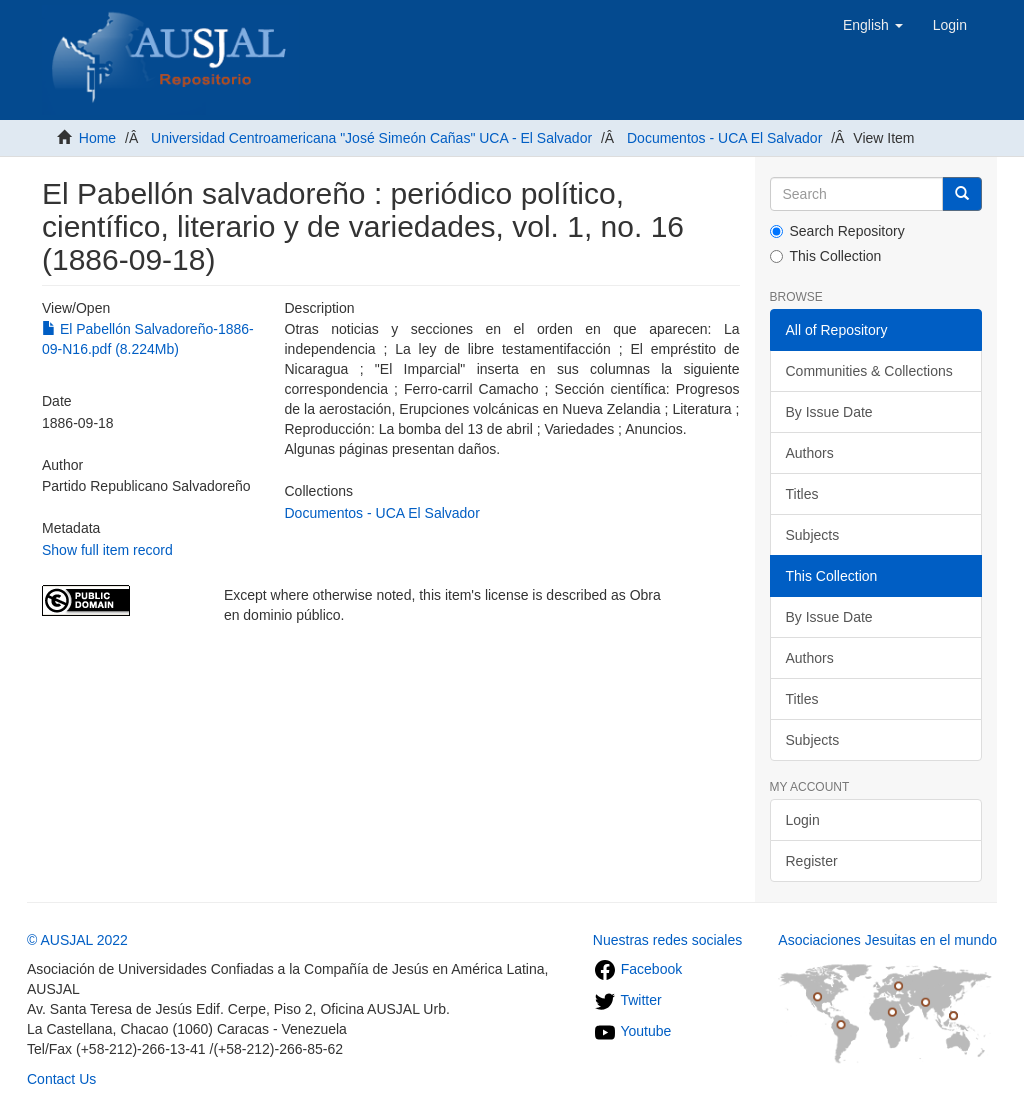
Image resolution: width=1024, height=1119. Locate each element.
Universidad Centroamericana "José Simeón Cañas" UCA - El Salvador (371, 138)
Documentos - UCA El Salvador (724, 138)
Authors (810, 453)
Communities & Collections (869, 371)
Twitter (627, 1000)
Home (97, 138)
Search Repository (837, 231)
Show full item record (107, 550)
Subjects (813, 535)
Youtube (632, 1031)
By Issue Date (829, 412)
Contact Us (61, 1079)
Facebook (637, 969)
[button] (873, 25)
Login (803, 820)
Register (812, 861)
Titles (802, 494)
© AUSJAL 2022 (77, 940)
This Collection (826, 256)
